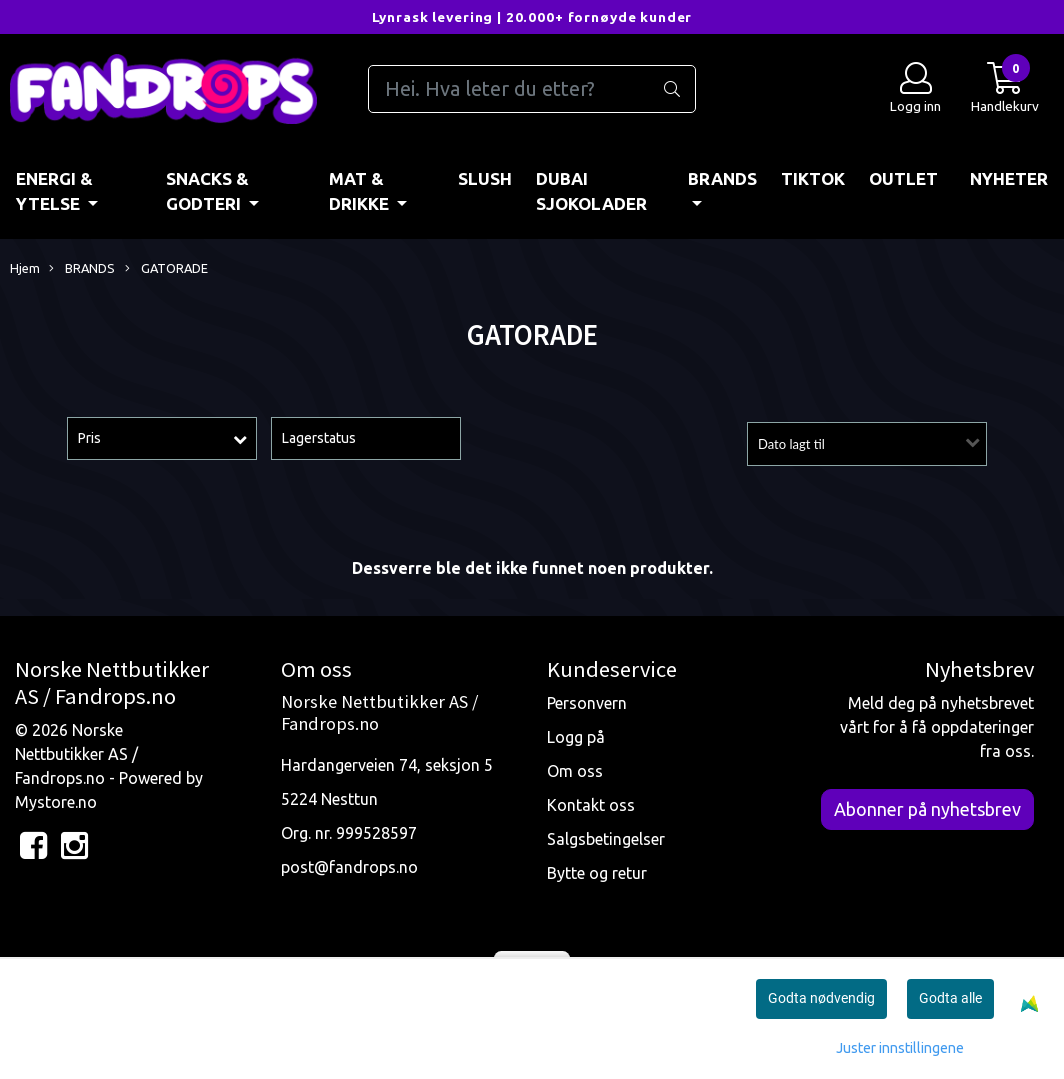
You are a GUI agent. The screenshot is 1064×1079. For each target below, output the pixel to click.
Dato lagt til (791, 444)
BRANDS (722, 178)
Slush (485, 178)
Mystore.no (56, 802)
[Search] (532, 89)
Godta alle (950, 998)
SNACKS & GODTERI (207, 191)
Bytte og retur (597, 873)
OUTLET (903, 178)
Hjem (25, 268)
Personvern (587, 703)
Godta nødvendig (821, 998)
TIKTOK (813, 178)
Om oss (575, 771)
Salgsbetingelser (606, 839)
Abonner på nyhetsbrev (927, 809)
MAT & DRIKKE (361, 191)
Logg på (576, 737)
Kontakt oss (591, 805)
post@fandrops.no (349, 867)
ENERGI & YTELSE (54, 191)
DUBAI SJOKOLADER (591, 191)
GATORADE (166, 269)
